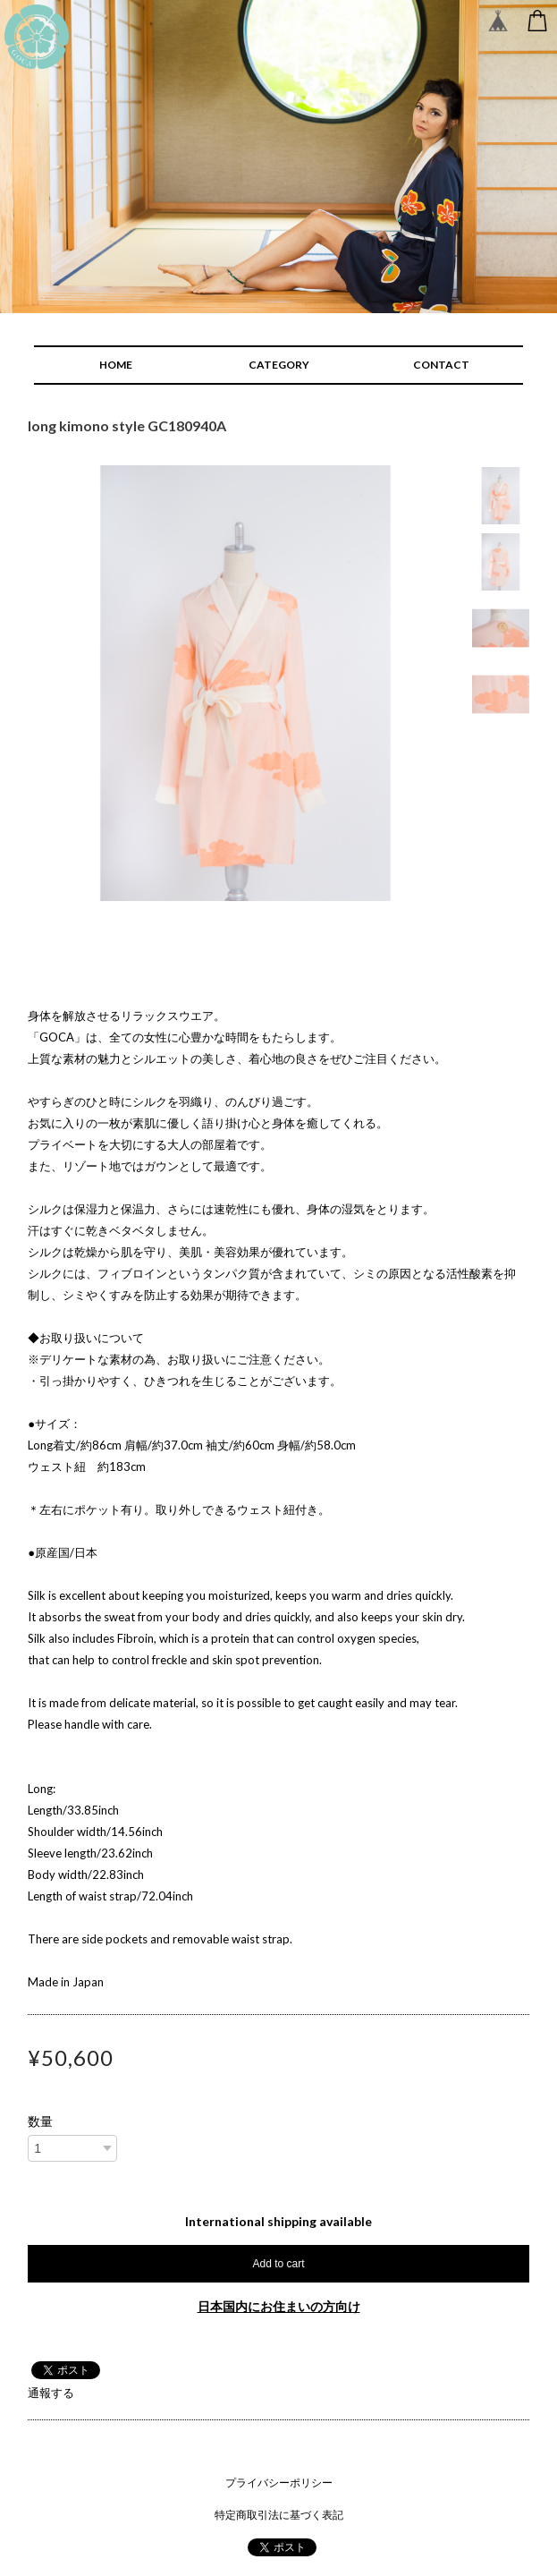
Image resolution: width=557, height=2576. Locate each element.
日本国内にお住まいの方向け (279, 2306)
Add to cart (278, 2263)
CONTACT (441, 364)
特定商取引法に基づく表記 (279, 2514)
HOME (115, 364)
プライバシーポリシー (279, 2482)
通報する (51, 2392)
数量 (40, 2121)
